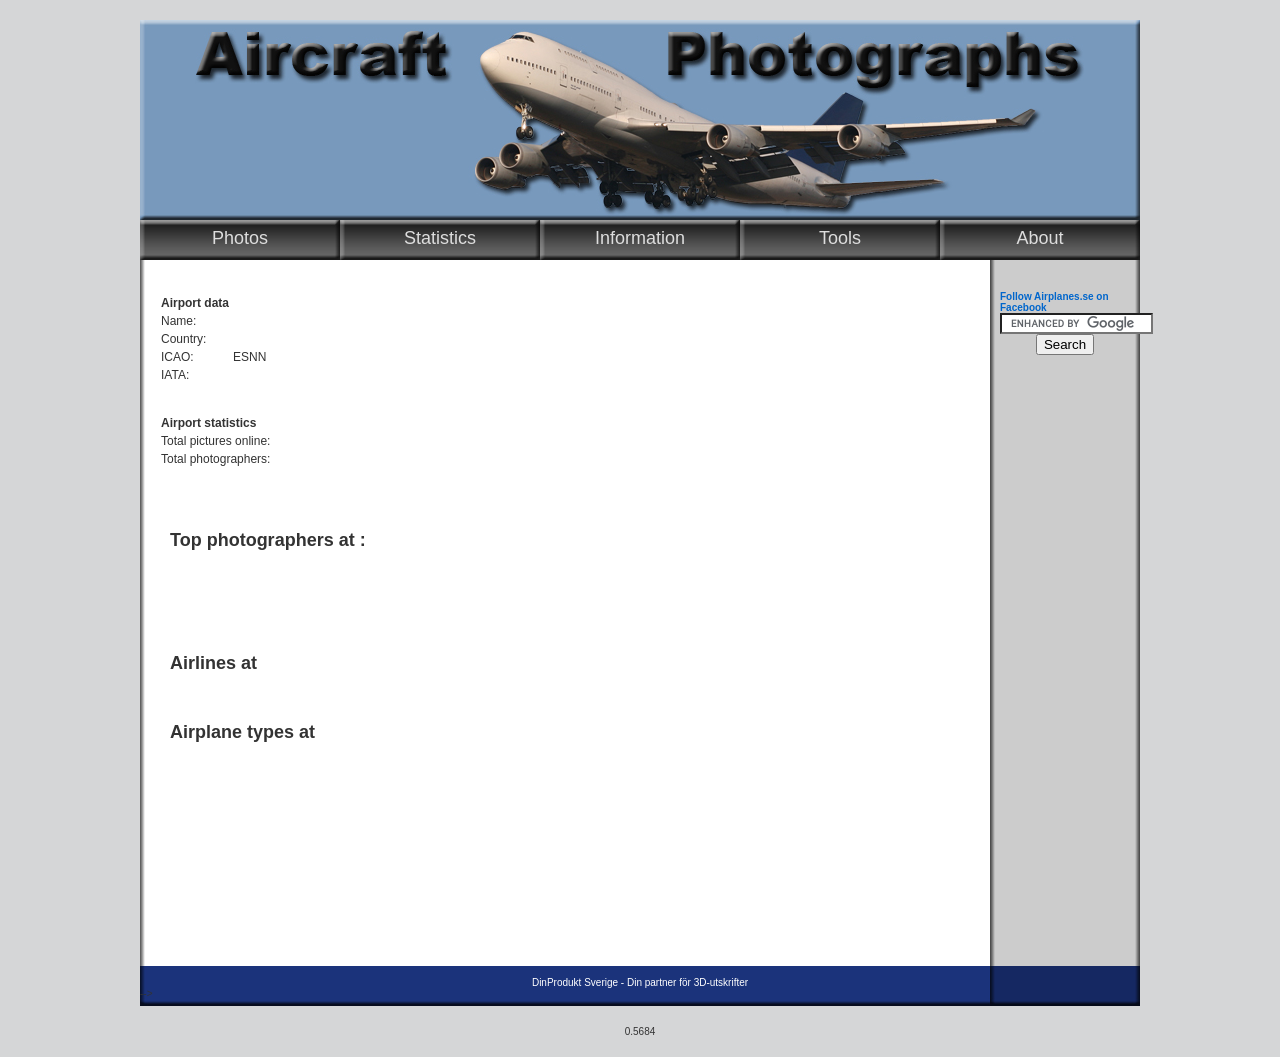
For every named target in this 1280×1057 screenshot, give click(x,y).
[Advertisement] (560, 593)
